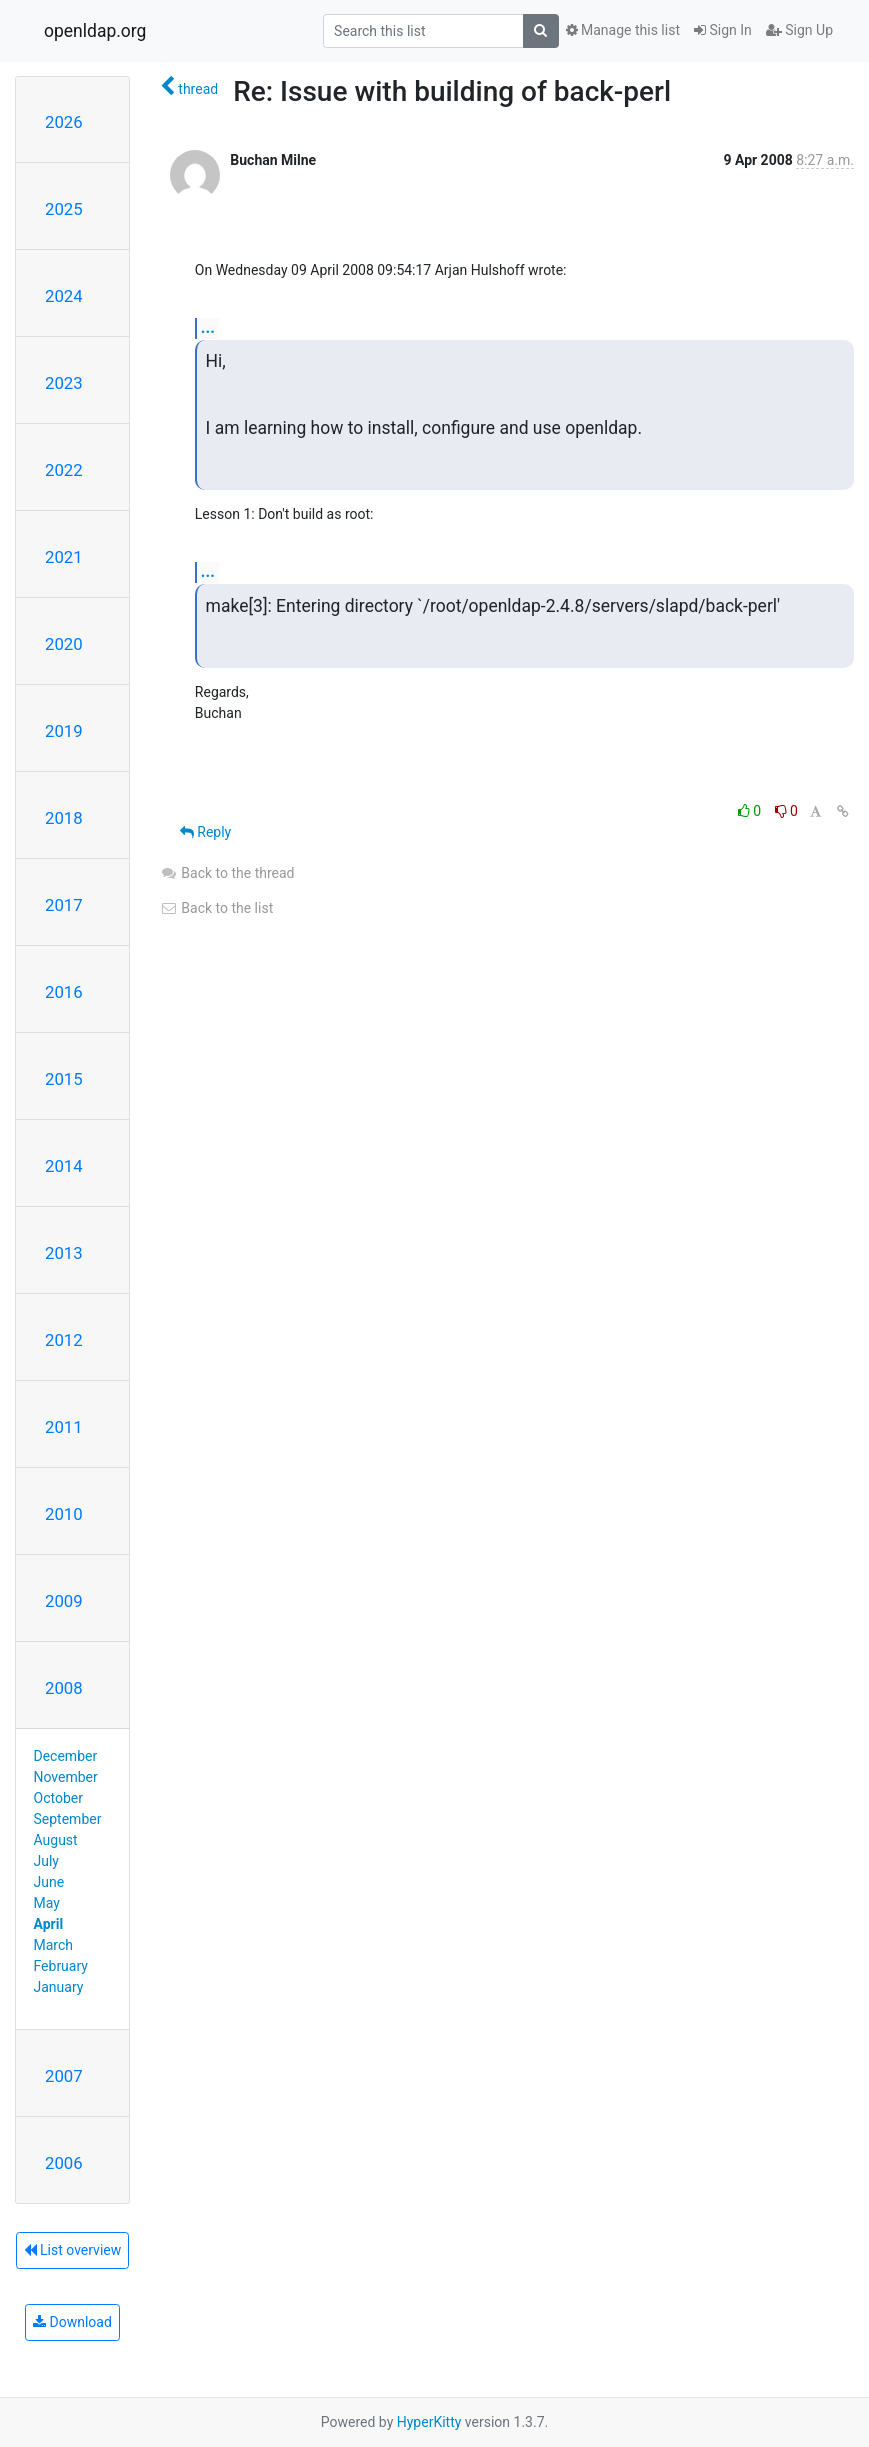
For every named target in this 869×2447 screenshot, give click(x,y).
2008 (64, 1688)
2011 (64, 1427)
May (47, 1903)
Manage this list (623, 30)
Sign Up (799, 30)
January (59, 1987)
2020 (64, 644)
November (66, 1777)
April (49, 1924)
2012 (64, 1340)
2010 (64, 1514)
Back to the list (216, 908)
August (56, 1840)
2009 (64, 1601)
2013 (64, 1253)
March (54, 1945)
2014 (64, 1166)
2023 (64, 383)
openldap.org (95, 31)
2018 (64, 818)
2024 (64, 296)
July (46, 1861)
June (49, 1882)
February (61, 1966)
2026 (64, 122)
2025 (64, 209)
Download (72, 2322)
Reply (205, 832)
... (208, 327)
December (66, 1756)
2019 (64, 731)
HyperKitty (429, 2422)
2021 (64, 557)
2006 (64, 2163)
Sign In (723, 30)
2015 (64, 1079)
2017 (64, 905)
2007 (64, 2076)
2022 (64, 470)
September (68, 1819)
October (58, 1798)
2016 (64, 992)
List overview (73, 2250)
